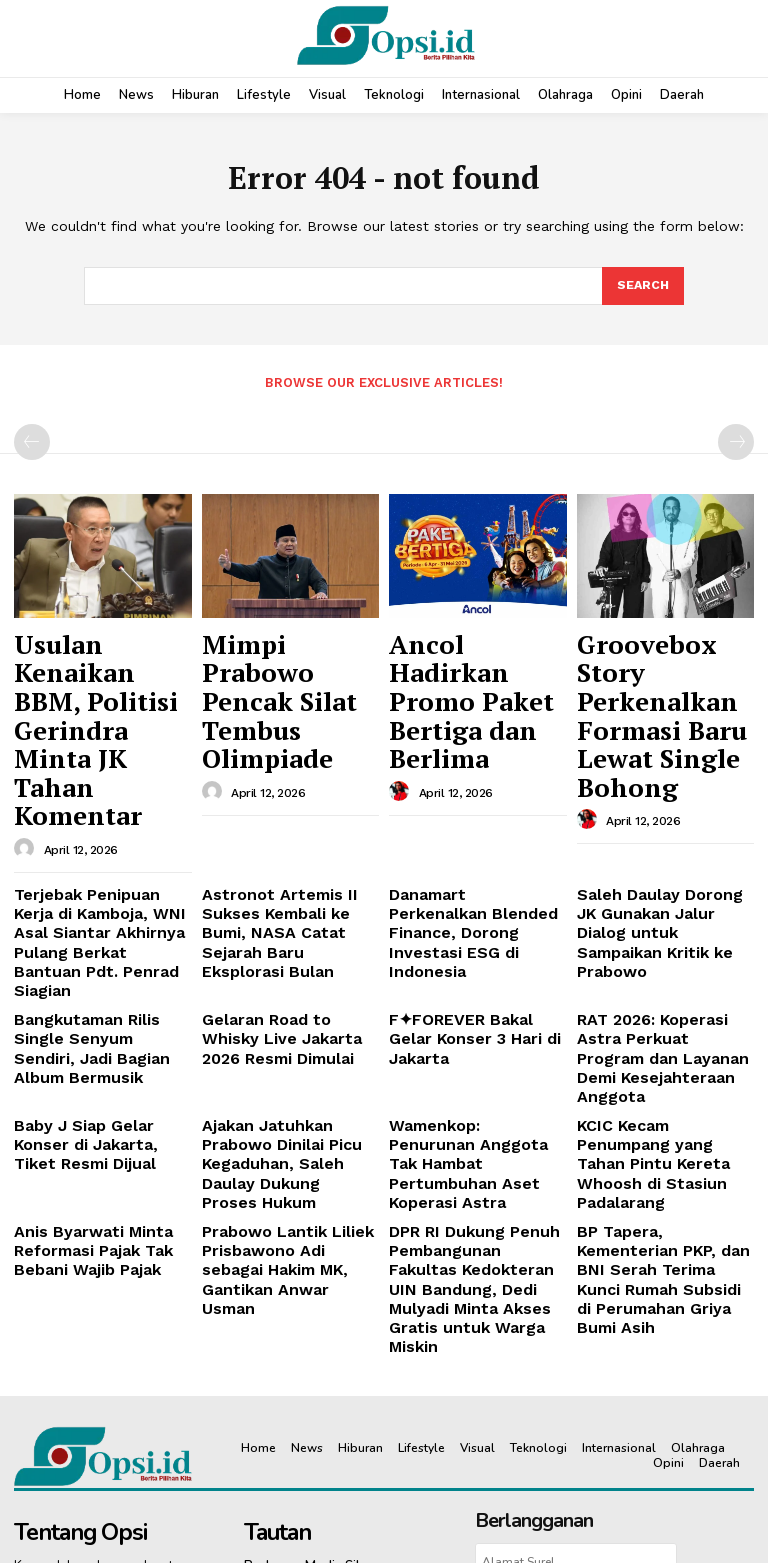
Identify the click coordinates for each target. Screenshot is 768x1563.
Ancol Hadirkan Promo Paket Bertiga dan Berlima (477, 655)
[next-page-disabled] (736, 440)
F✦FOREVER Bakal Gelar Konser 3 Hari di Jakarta (469, 861)
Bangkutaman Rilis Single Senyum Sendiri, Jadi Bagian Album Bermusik (97, 869)
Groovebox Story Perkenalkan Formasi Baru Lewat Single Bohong (661, 664)
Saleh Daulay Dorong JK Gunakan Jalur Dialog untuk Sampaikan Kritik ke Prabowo (664, 789)
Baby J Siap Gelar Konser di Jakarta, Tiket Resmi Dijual (97, 941)
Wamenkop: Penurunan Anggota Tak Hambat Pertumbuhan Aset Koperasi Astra (464, 949)
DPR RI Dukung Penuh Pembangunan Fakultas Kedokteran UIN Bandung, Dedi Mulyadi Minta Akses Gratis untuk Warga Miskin (476, 1029)
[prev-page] (32, 440)
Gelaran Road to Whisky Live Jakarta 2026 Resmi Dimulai (283, 869)
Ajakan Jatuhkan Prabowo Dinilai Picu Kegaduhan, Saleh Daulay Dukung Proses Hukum (287, 949)
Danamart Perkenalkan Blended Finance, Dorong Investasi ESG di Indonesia (476, 781)
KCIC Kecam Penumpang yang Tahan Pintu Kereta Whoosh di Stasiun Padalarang (657, 949)
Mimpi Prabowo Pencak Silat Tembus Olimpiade (288, 655)
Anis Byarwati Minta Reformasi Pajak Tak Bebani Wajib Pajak (82, 1014)
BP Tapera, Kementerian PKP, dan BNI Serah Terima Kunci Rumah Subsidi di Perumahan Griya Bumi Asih (665, 1029)
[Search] (642, 287)
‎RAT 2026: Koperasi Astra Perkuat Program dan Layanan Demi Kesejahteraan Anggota (660, 877)
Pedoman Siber (588, 1372)
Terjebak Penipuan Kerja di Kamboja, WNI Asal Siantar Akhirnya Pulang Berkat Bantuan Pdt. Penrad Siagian (94, 796)
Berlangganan (576, 1320)
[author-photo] (27, 722)
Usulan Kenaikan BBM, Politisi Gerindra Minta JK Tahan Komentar (91, 664)
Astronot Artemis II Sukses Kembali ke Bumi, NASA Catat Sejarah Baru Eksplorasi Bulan (289, 789)
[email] (576, 1274)
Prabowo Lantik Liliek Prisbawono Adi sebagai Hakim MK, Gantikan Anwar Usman (280, 1022)
